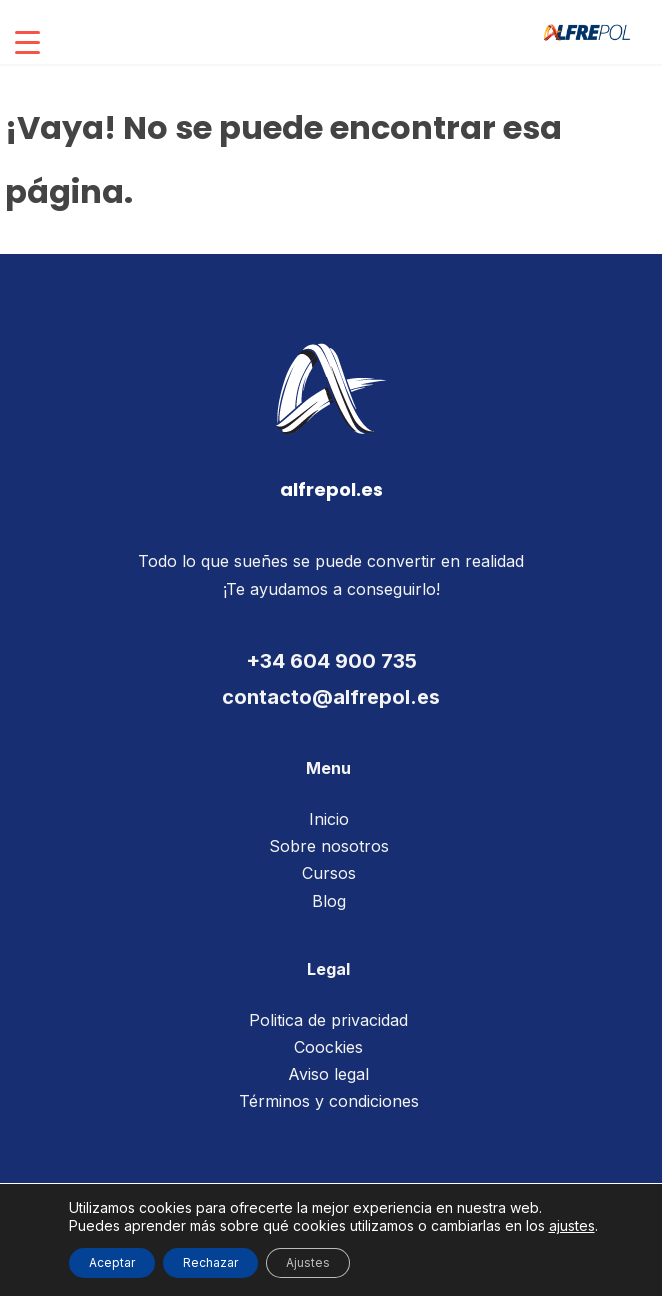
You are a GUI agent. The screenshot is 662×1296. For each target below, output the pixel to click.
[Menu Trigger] (27, 42)
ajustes (572, 1225)
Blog (329, 901)
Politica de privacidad (328, 1020)
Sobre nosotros (329, 846)
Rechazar (210, 1262)
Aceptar (112, 1262)
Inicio (329, 819)
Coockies (328, 1047)
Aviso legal (328, 1074)
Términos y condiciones (329, 1101)
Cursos (329, 873)
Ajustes (308, 1262)
